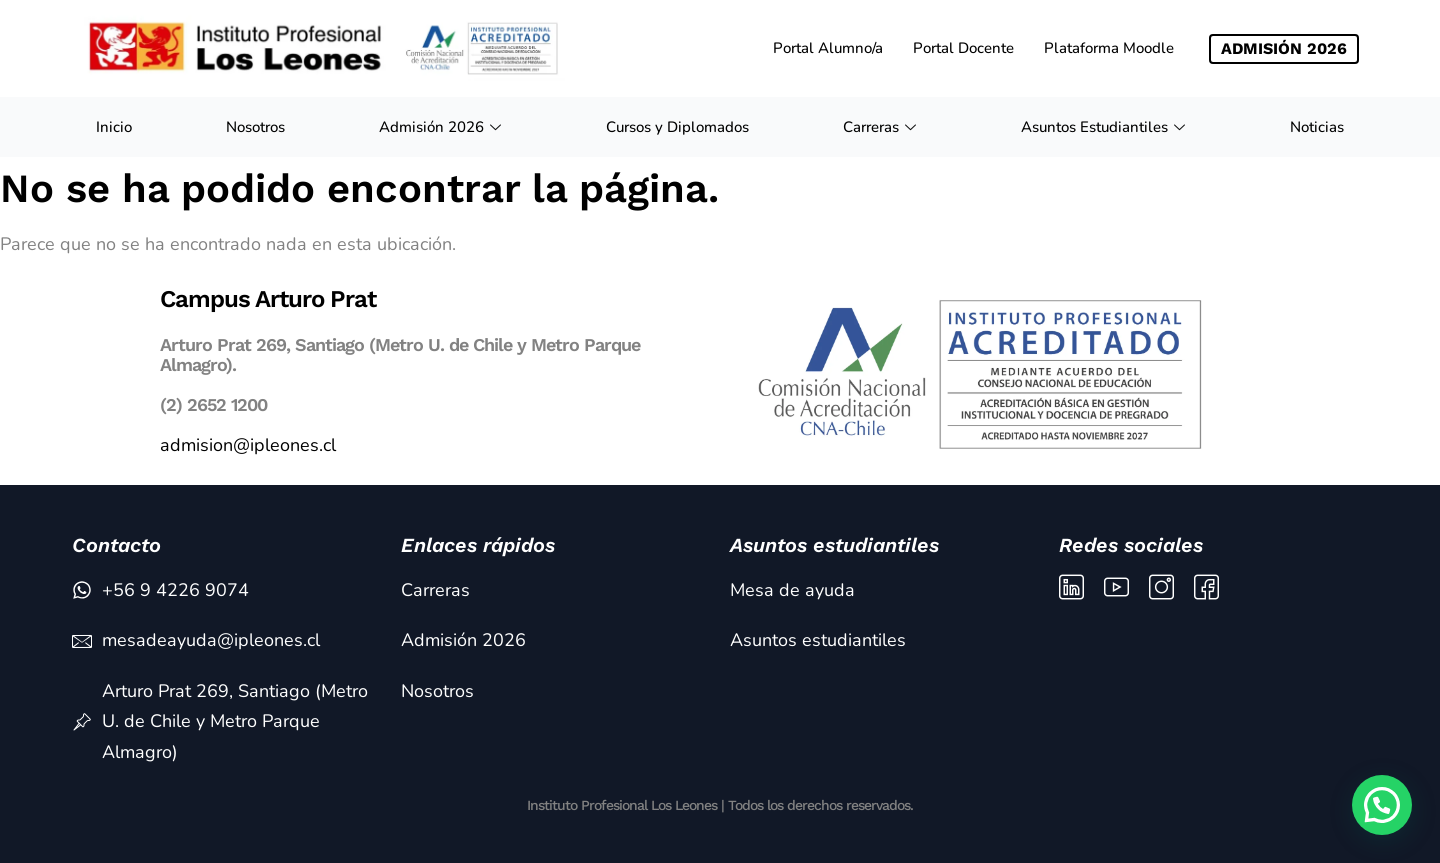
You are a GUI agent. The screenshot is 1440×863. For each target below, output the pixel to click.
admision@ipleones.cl (248, 445)
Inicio (114, 127)
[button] (1382, 805)
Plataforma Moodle (1109, 48)
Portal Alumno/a (828, 48)
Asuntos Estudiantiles (1105, 127)
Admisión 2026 (442, 127)
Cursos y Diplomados (677, 127)
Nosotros (255, 127)
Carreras (882, 127)
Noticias (1317, 127)
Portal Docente (963, 48)
